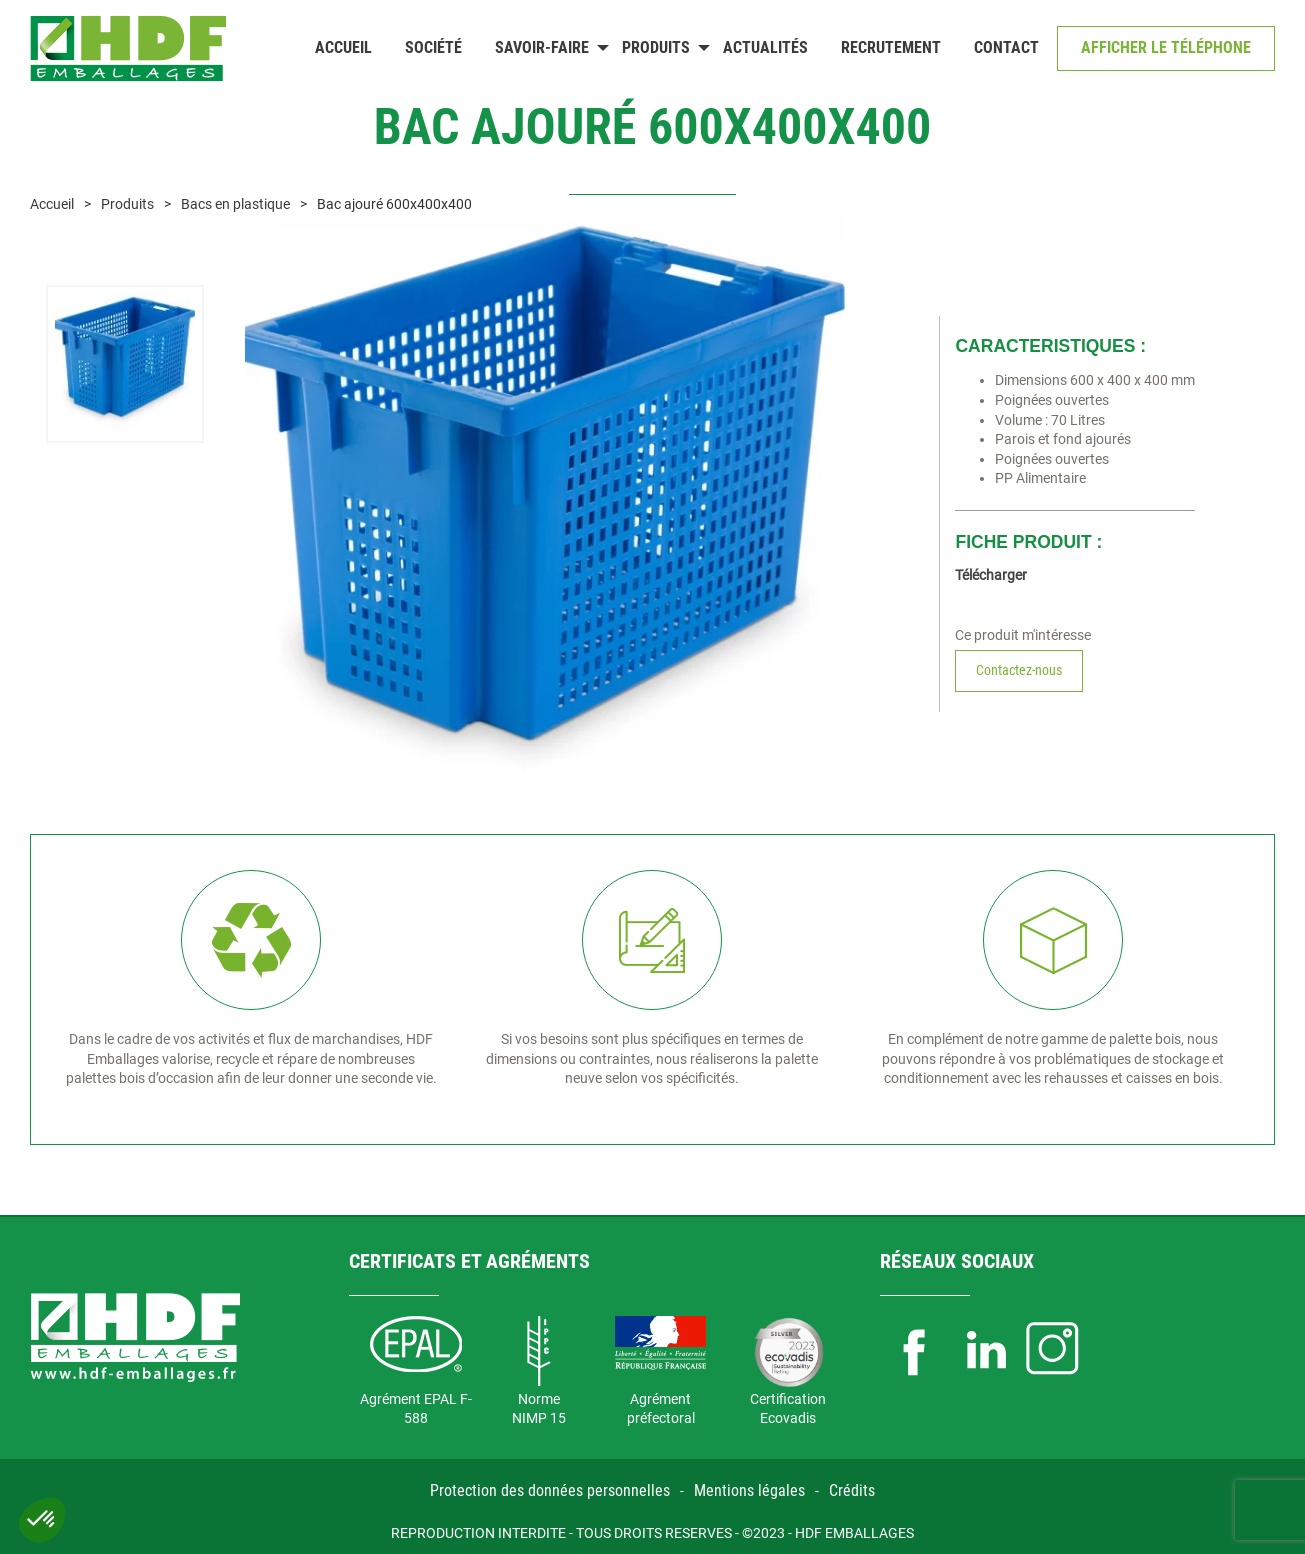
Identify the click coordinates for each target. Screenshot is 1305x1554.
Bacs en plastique (235, 204)
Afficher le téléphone (1166, 47)
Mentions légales (749, 1490)
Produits (656, 47)
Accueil (343, 47)
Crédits (852, 1490)
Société (433, 47)
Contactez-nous (1019, 670)
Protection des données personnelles (550, 1490)
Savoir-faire (542, 47)
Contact (1006, 47)
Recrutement (891, 47)
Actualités (765, 47)
